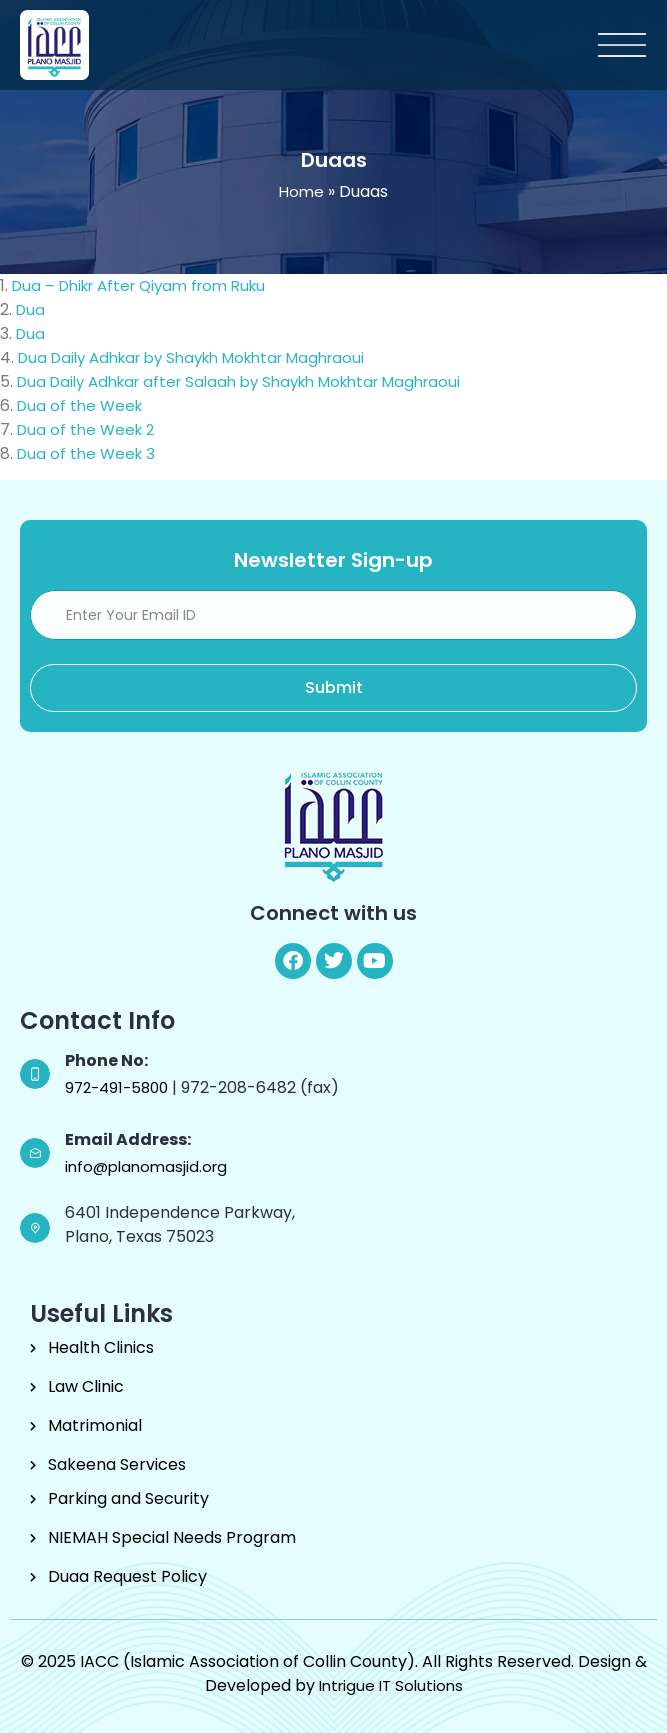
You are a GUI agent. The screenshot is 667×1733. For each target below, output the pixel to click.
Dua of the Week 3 (86, 453)
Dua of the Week (79, 405)
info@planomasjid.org (146, 1166)
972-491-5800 (118, 1087)
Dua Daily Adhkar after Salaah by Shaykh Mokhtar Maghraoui (248, 381)
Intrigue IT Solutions (391, 1685)
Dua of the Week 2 (85, 429)
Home (301, 191)
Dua (40, 309)
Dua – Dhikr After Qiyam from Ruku (148, 285)
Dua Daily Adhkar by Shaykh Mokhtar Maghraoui (200, 357)
